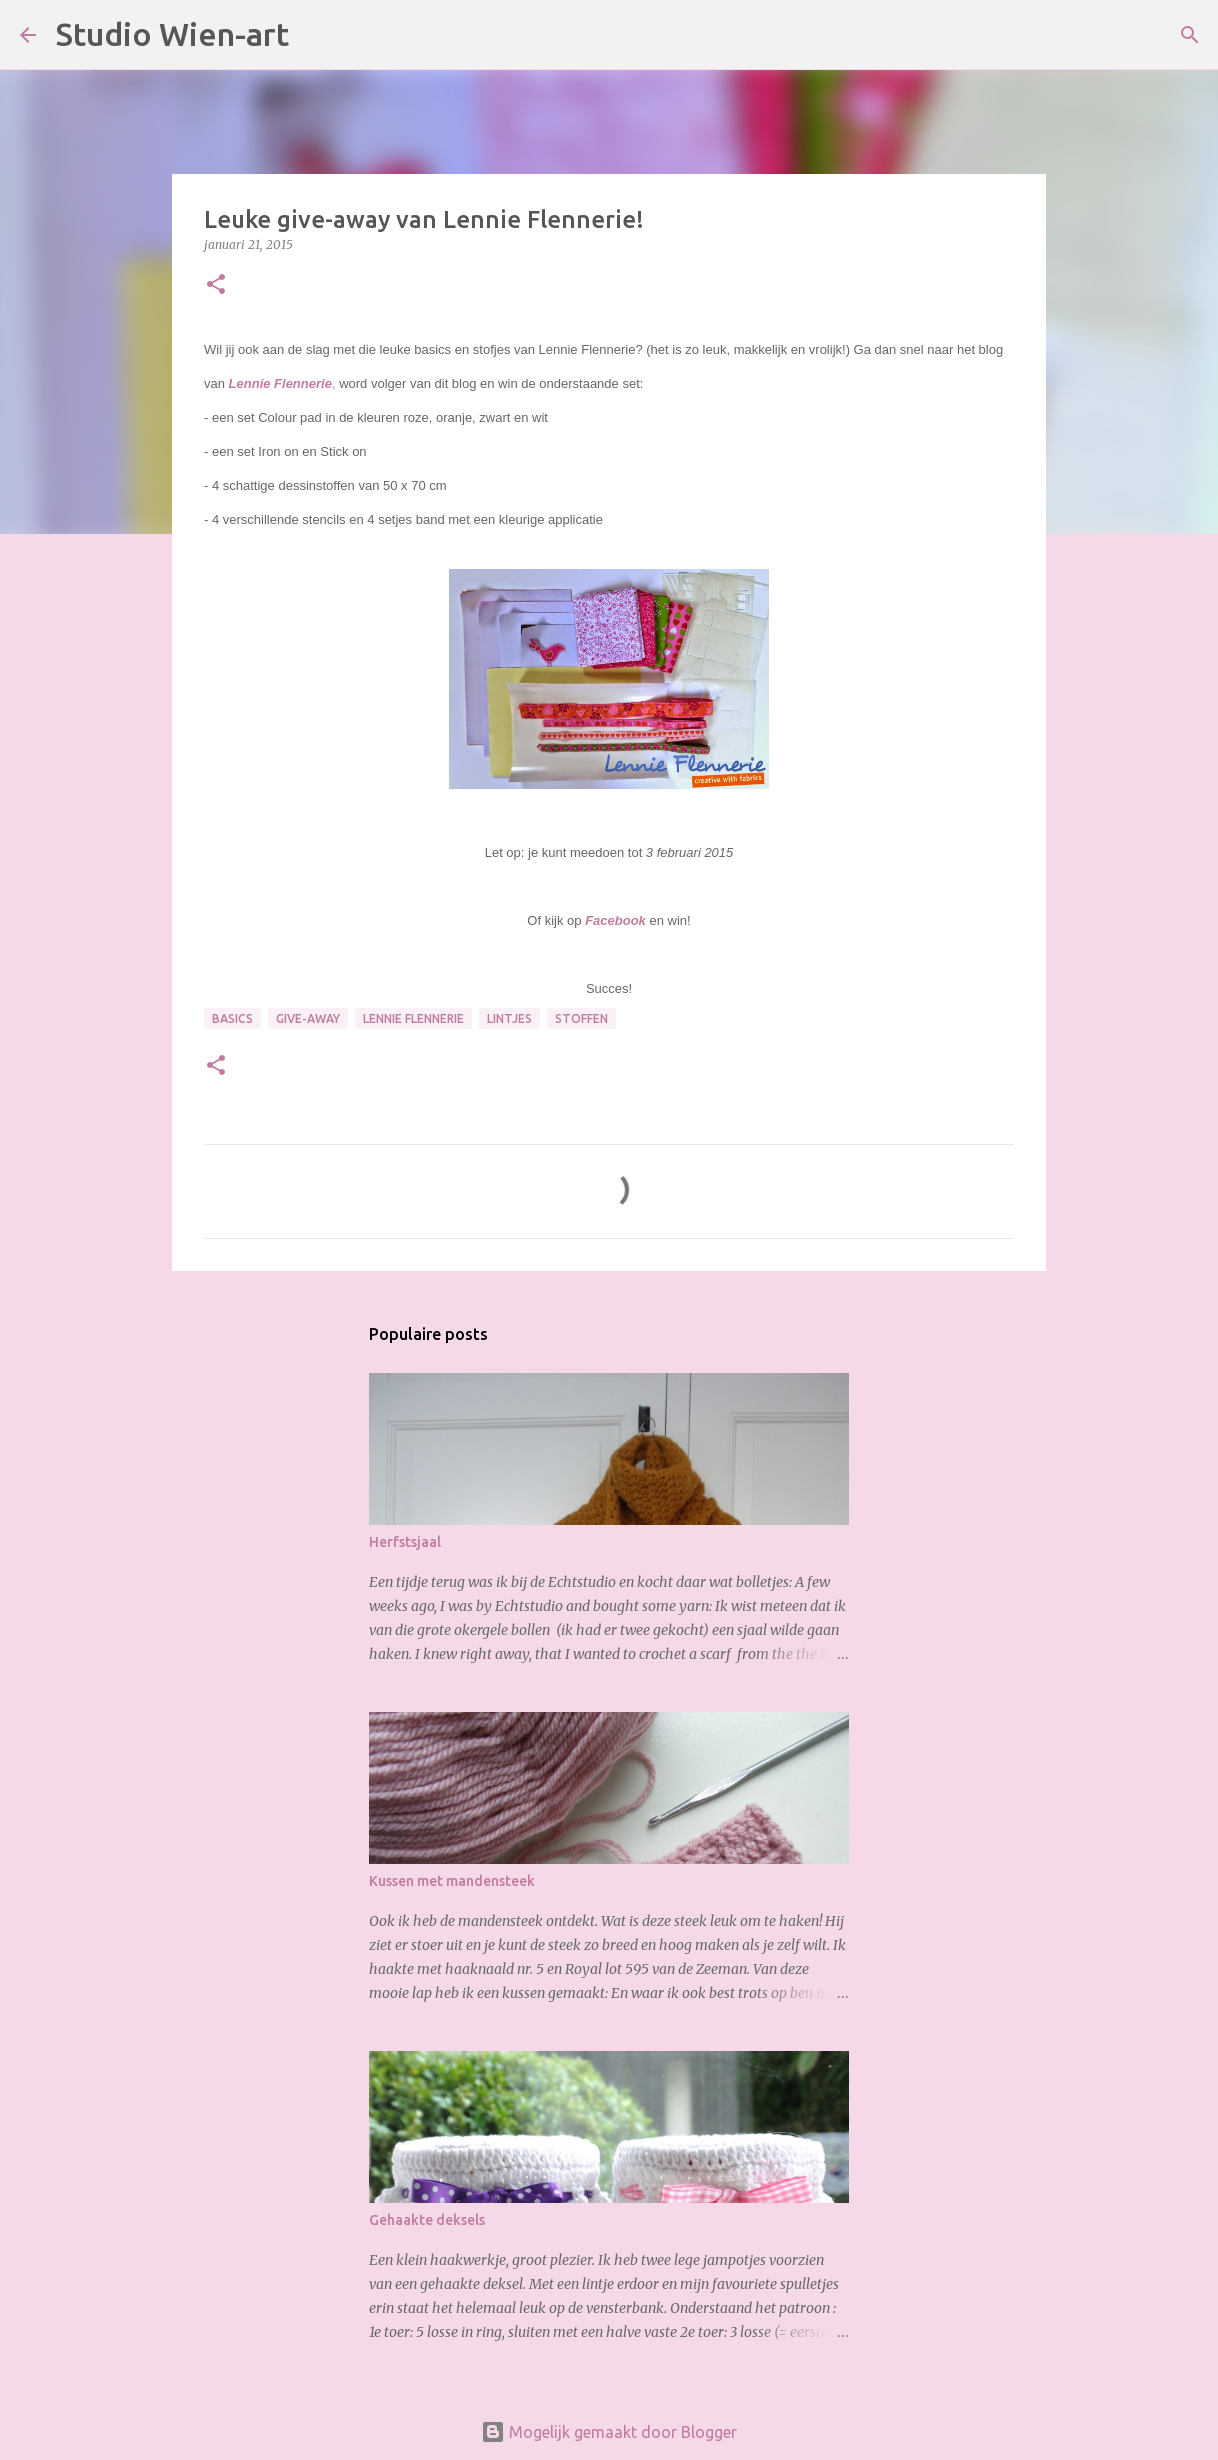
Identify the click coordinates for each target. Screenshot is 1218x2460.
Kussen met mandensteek (452, 1881)
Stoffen (581, 1018)
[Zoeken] (317, 35)
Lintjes (509, 1018)
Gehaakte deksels (427, 2220)
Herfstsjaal (405, 1542)
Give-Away (308, 1018)
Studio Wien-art (172, 34)
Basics (232, 1018)
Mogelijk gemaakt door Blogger (609, 2432)
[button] (216, 285)
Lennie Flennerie (413, 1018)
